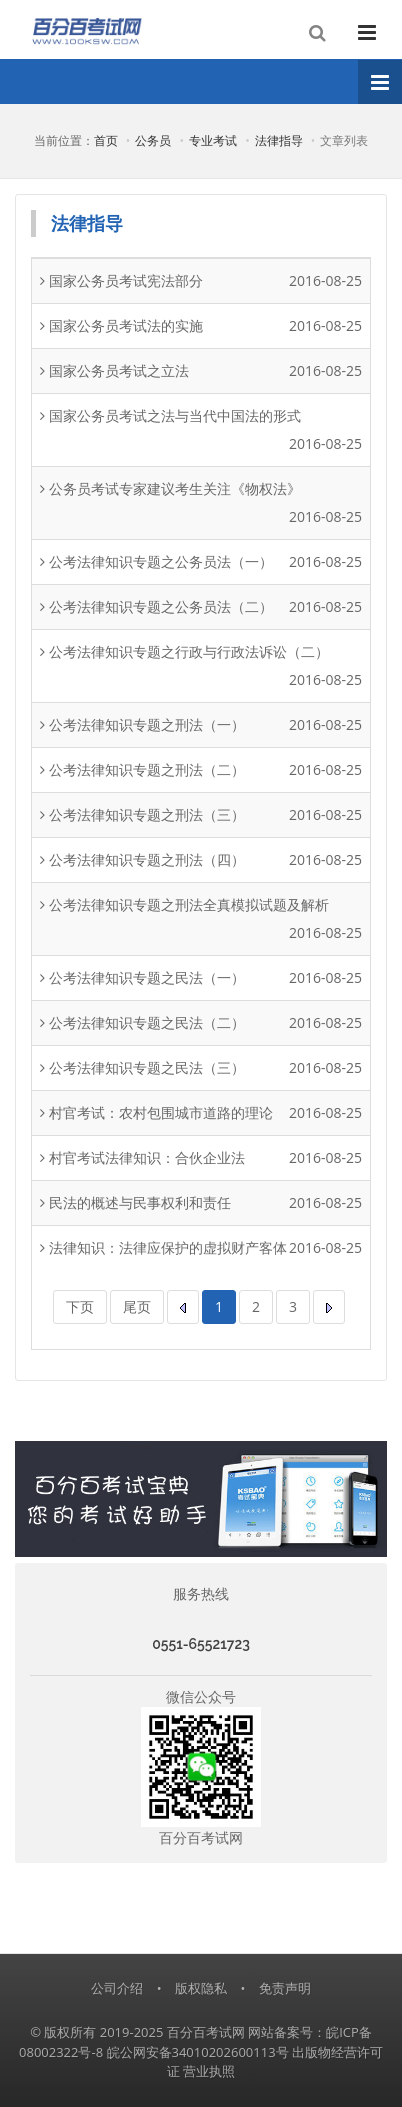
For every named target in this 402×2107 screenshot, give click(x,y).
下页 (80, 1306)
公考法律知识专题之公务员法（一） (161, 561)
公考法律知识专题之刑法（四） (147, 859)
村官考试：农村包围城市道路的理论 (161, 1112)
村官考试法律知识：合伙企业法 (147, 1157)
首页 (106, 140)
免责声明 (285, 1988)
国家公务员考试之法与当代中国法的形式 (175, 415)
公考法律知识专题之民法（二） (147, 1022)
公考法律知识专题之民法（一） (147, 977)
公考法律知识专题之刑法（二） (147, 769)
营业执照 (209, 2071)
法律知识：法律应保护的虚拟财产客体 (168, 1247)
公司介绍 (117, 1988)
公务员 (153, 140)
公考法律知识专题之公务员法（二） (161, 606)
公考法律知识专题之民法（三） (147, 1067)
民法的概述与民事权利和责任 (140, 1202)
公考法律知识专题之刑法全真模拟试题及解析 (189, 904)
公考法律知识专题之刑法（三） (147, 814)
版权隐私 (201, 1988)
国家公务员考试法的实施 (126, 325)
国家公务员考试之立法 (119, 370)
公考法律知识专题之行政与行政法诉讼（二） (189, 651)
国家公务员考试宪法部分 (126, 280)
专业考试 (213, 140)
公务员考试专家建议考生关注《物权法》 (175, 488)
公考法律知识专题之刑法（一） (147, 724)
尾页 (137, 1306)
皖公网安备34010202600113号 (198, 2052)
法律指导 (279, 140)
